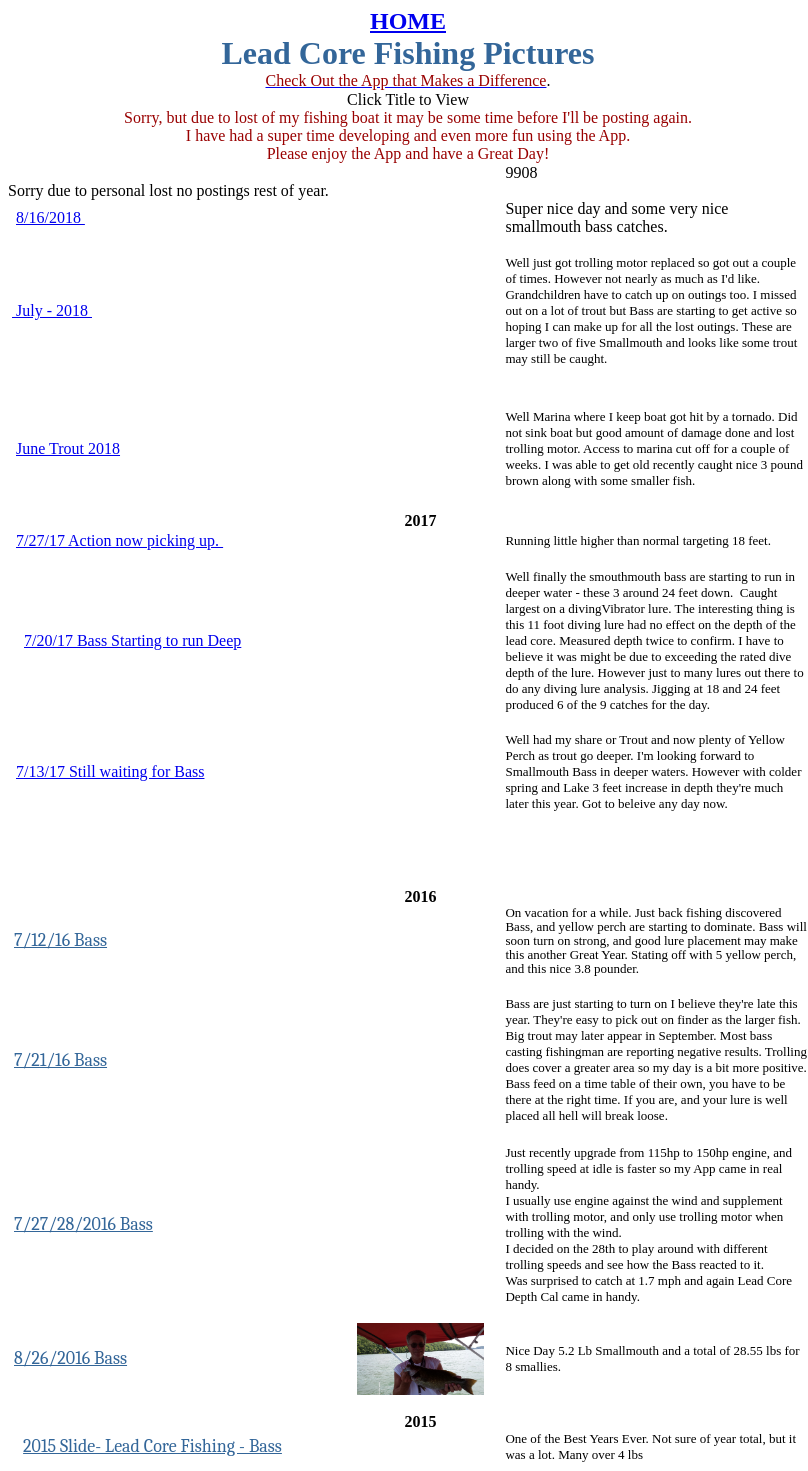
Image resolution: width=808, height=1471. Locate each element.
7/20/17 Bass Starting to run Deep (132, 640)
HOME (408, 21)
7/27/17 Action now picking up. (119, 540)
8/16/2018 (50, 217)
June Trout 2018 (68, 448)
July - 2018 (52, 310)
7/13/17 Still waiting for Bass (110, 771)
